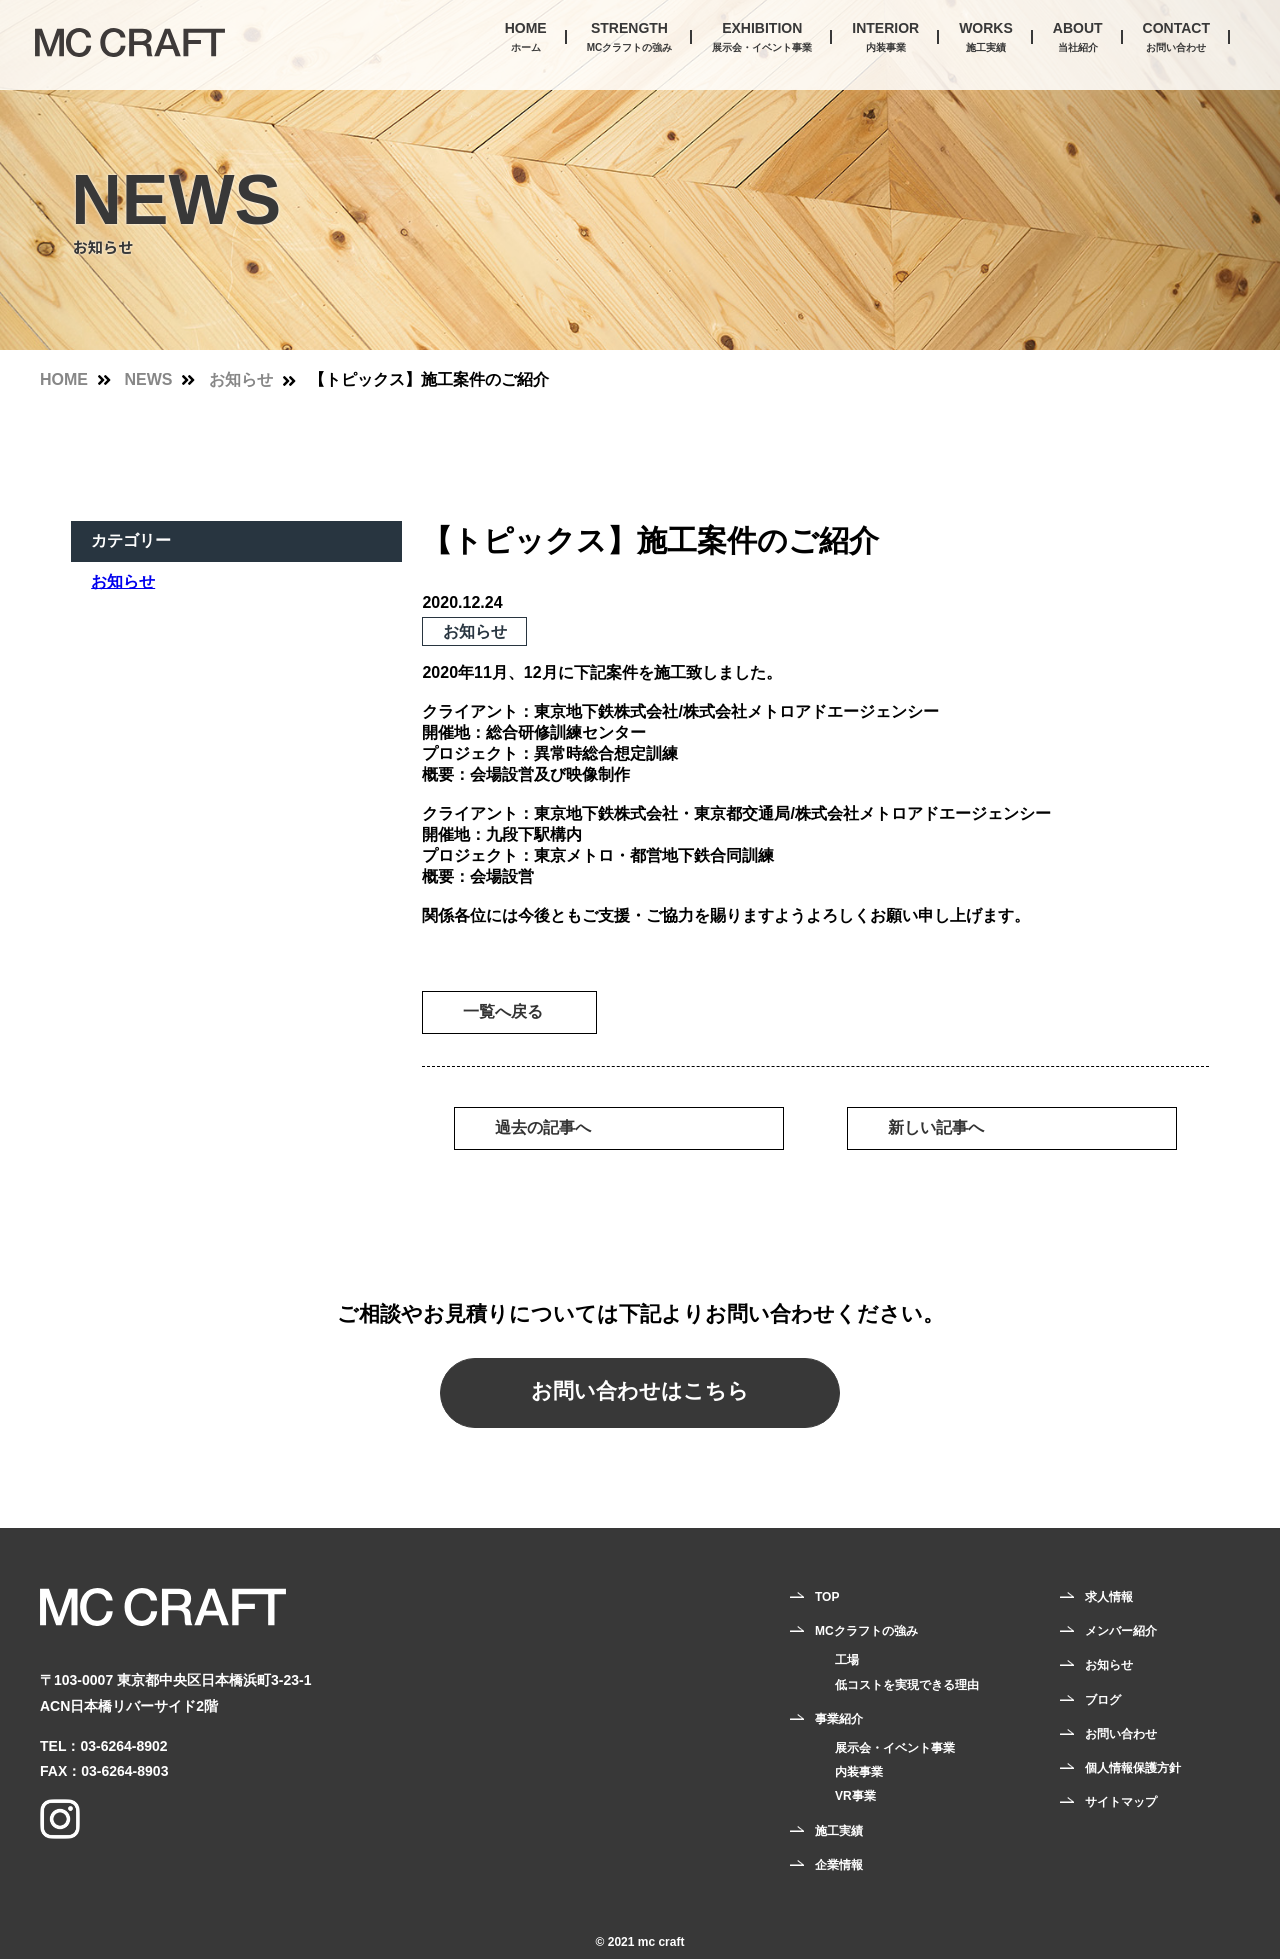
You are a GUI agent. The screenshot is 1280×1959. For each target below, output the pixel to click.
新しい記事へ (936, 1127)
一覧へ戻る (503, 1011)
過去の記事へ (543, 1127)
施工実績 (839, 1831)
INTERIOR (885, 39)
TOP (827, 1597)
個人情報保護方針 (1133, 1768)
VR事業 (855, 1796)
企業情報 (839, 1865)
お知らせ (241, 379)
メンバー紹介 (1121, 1631)
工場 (847, 1660)
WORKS (986, 39)
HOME (526, 39)
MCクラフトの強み (866, 1631)
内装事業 (859, 1772)
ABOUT (1078, 39)
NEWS (148, 379)
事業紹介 (839, 1719)
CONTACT (1176, 39)
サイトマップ (1121, 1802)
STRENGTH (630, 39)
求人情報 (1109, 1597)
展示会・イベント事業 (895, 1748)
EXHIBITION (762, 39)
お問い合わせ (1121, 1734)
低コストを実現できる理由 (907, 1685)
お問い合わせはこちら (640, 1390)
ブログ (1103, 1700)
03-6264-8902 (123, 1746)
